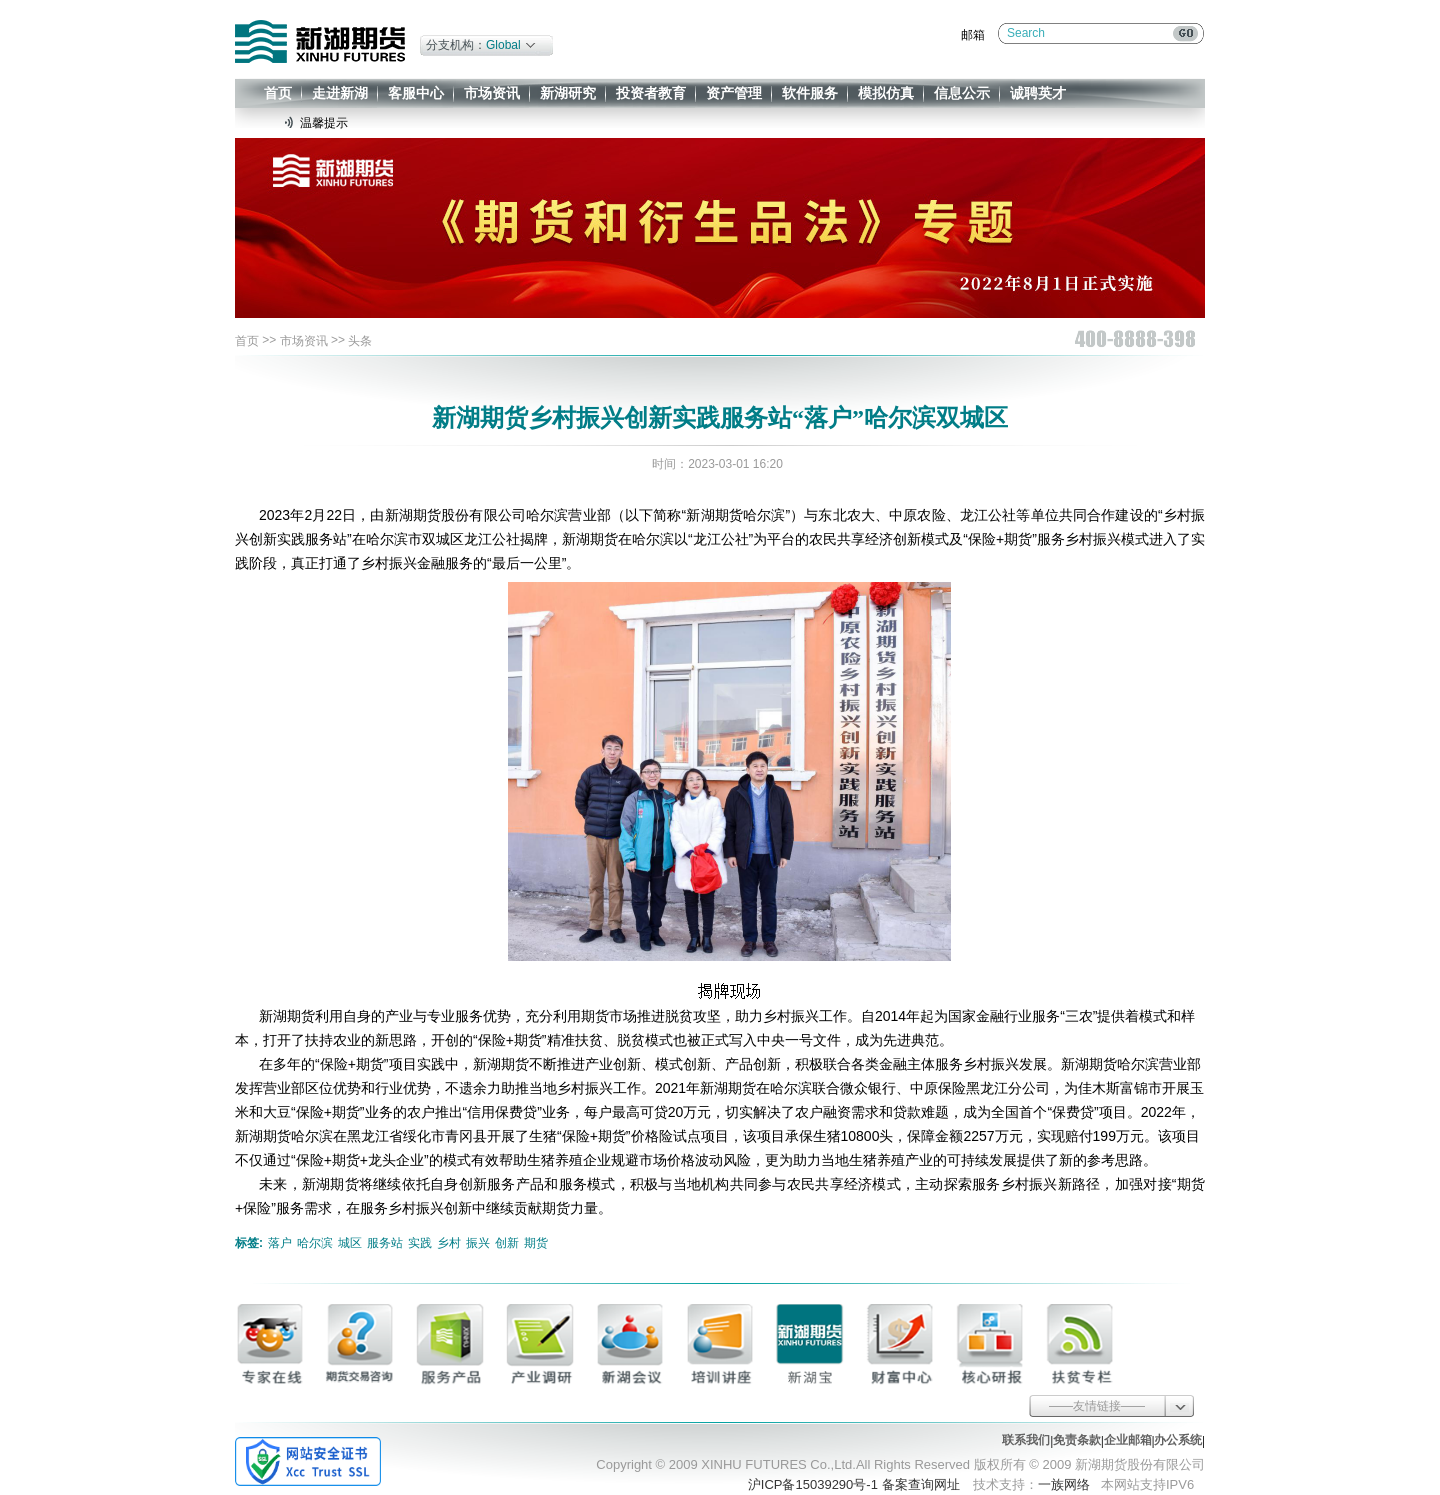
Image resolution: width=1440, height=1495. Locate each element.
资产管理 (734, 93)
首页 (278, 93)
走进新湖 (340, 93)
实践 (420, 1243)
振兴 (478, 1243)
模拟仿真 (886, 93)
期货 (536, 1243)
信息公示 (962, 93)
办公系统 (1178, 1440)
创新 (507, 1243)
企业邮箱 (1128, 1440)
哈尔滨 (315, 1243)
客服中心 (416, 93)
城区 (350, 1243)
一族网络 (1064, 1484)
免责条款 (1077, 1440)
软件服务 (810, 93)
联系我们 (1026, 1440)
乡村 (449, 1243)
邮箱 (973, 35)
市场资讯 (492, 93)
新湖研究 (568, 93)
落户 (280, 1243)
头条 (360, 341)
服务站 (385, 1243)
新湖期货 (320, 41)
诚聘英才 (1038, 93)
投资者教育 (651, 93)
